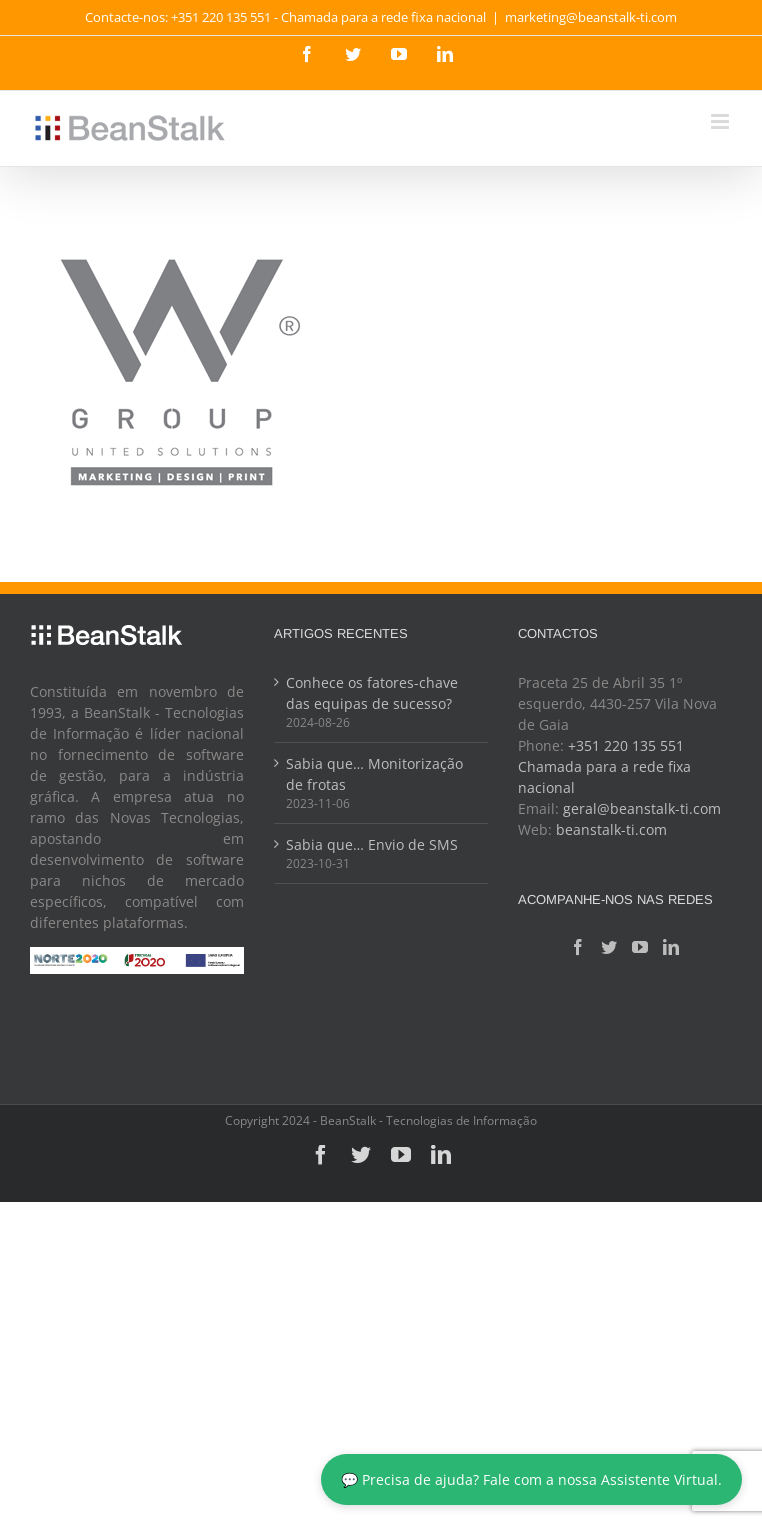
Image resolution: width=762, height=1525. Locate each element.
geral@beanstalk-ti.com (642, 808)
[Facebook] (578, 947)
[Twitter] (609, 947)
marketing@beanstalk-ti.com (591, 17)
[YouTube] (640, 947)
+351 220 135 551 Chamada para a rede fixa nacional (604, 766)
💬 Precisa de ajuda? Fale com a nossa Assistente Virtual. (531, 1479)
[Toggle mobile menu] (721, 121)
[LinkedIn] (671, 947)
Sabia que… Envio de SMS (372, 844)
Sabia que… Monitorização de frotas (374, 774)
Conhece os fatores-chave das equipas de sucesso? (372, 693)
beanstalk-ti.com (611, 829)
